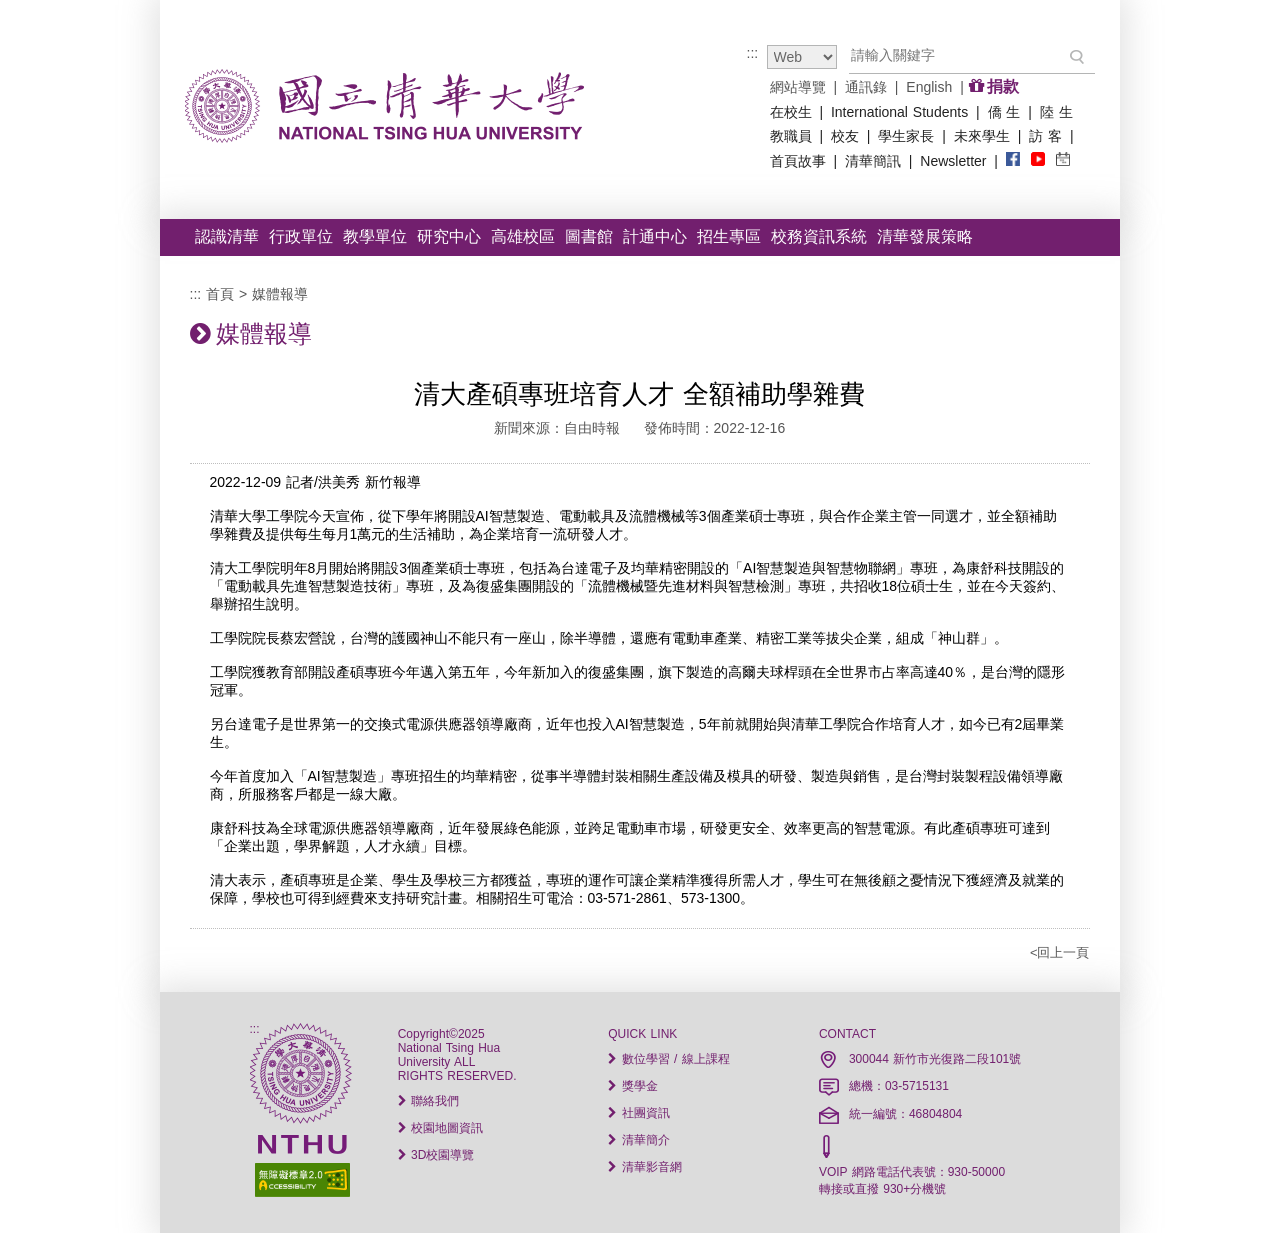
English (929, 87)
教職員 (791, 136)
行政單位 (301, 236)
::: (753, 53)
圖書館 (589, 236)
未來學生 (982, 136)
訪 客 (1045, 136)
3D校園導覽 (436, 1155)
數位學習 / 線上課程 (668, 1059)
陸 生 (1056, 112)
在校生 (791, 112)
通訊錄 (866, 87)
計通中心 (655, 236)
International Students (899, 112)
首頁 (220, 294)
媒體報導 (280, 294)
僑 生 (1004, 112)
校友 (845, 136)
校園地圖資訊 (440, 1128)
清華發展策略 (925, 236)
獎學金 (632, 1086)
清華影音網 (644, 1167)
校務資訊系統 (819, 236)
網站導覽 (798, 87)
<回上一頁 (1060, 952)
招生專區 (729, 236)
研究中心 (449, 236)
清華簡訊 (873, 161)
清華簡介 (638, 1140)
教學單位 (375, 236)
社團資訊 (638, 1113)
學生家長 (906, 136)
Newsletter (953, 161)
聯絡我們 (428, 1101)
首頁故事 (798, 161)
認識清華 (227, 236)
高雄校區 (523, 236)
